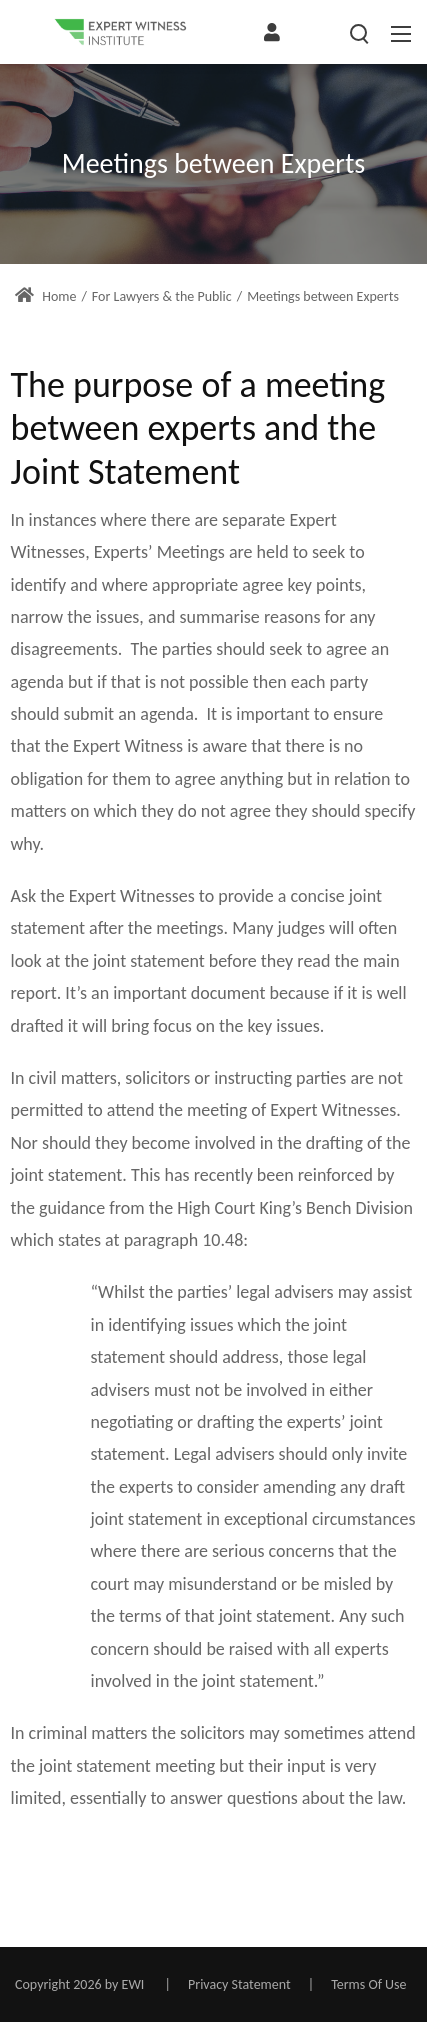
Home (45, 296)
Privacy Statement (239, 1984)
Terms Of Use (368, 1984)
